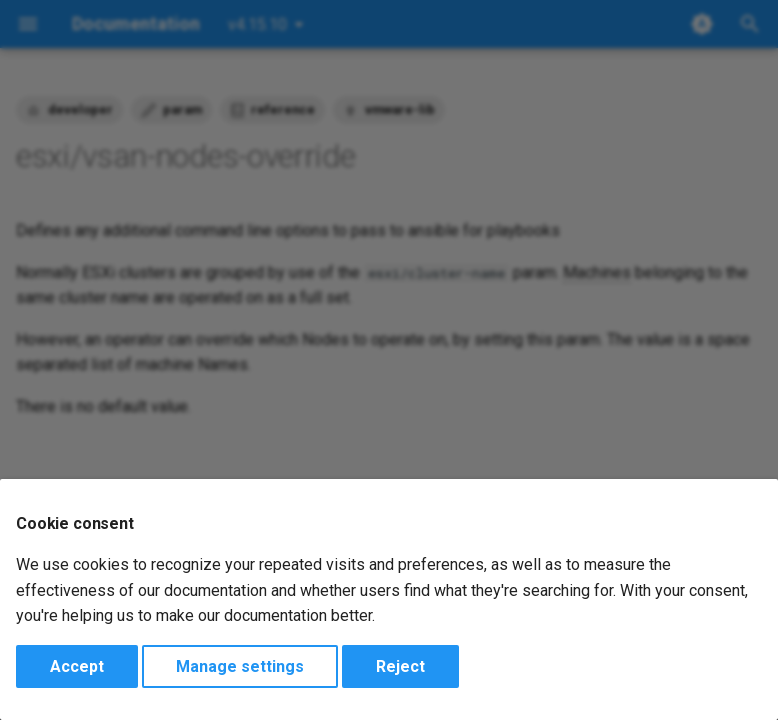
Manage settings (240, 666)
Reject (400, 666)
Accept (77, 666)
